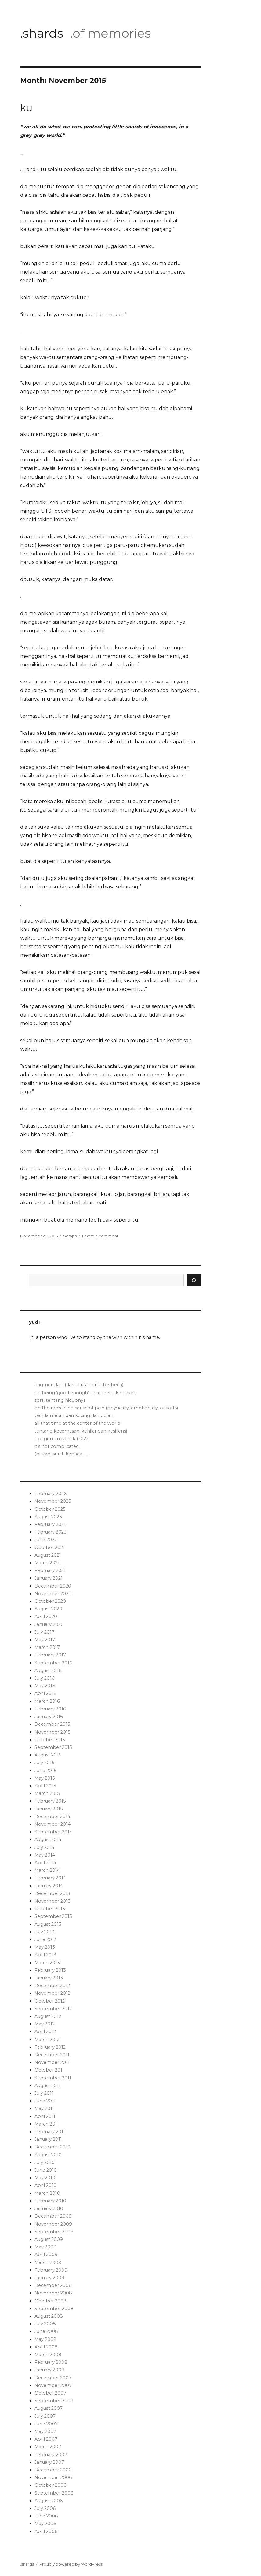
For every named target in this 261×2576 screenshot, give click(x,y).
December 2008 (53, 2285)
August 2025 (48, 1516)
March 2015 (47, 1793)
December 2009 (53, 2216)
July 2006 (45, 2508)
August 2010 (48, 2155)
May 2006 (45, 2523)
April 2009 (46, 2254)
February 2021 (50, 1570)
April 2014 (45, 1862)
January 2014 (48, 1886)
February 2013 (50, 1970)
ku (26, 108)
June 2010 (45, 2170)
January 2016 (48, 1716)
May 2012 (44, 2024)
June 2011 (45, 2101)
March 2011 (46, 2124)
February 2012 (50, 2047)
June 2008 (46, 2331)
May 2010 (44, 2177)
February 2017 (50, 1655)
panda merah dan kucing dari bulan (73, 1415)
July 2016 (44, 1678)
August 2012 (47, 2016)
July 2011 (43, 2093)
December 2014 (52, 1816)
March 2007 (47, 2446)
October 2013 (49, 1908)
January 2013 (48, 1978)
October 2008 (50, 2301)
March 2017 (47, 1647)
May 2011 (44, 2108)
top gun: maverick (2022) (62, 1438)
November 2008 (53, 2293)
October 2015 (49, 1739)
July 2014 (44, 1847)
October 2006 (50, 2485)
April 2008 (46, 2347)
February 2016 (50, 1709)
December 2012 (52, 1985)
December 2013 (52, 1893)
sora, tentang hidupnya (60, 1400)
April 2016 (45, 1693)
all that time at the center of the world (77, 1423)
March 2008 (47, 2354)
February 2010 (50, 2201)
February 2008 (50, 2362)
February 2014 (50, 1878)
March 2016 (47, 1701)
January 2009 (49, 2277)
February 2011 (49, 2131)
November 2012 (52, 1993)
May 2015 (44, 1778)
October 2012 (49, 2001)
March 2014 (47, 1870)
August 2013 (47, 1924)
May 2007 (45, 2431)
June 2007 (46, 2424)
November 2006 (53, 2477)
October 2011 (49, 2070)
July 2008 (45, 2324)
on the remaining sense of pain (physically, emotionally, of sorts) (106, 1408)
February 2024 (50, 1524)
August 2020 (48, 1609)
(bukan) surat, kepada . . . (61, 1454)
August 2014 (47, 1839)
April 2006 (45, 2531)
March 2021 (47, 1563)
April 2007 (45, 2439)
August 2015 (47, 1755)
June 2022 (45, 1539)
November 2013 (52, 1901)
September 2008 (54, 2308)
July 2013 (44, 1932)
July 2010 (44, 2162)
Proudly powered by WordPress (71, 2564)
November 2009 (53, 2224)
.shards (41, 33)
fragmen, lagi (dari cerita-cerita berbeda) (78, 1384)
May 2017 (44, 1639)
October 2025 (49, 1509)
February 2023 (50, 1532)
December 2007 (52, 2377)
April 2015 (45, 1785)
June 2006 (46, 2516)
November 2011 (52, 2062)
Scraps (70, 1235)
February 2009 (50, 2270)
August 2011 (47, 2085)
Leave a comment (100, 1235)
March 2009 (47, 2262)
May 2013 (44, 1947)
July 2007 (45, 2416)
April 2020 (45, 1616)
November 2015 (52, 1732)
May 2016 (44, 1685)
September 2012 (53, 2008)
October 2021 (49, 1547)
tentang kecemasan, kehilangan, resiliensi (80, 1431)
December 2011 (51, 2055)
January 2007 (49, 2462)
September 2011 (52, 2078)
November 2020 (52, 1593)
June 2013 (45, 1939)
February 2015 (50, 1801)
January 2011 (48, 2139)
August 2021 (47, 1555)
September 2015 (53, 1747)
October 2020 (50, 1601)
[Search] (194, 1280)
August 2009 (48, 2239)
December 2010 (52, 2147)
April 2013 (45, 1954)
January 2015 (48, 1809)
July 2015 (44, 1762)
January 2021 (48, 1578)
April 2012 (45, 2031)
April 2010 (45, 2185)
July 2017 (44, 1632)
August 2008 (48, 2316)
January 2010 (48, 2208)
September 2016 (53, 1663)
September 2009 (54, 2231)
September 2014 (53, 1832)
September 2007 (53, 2400)
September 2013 (53, 1916)
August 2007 (48, 2408)
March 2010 (47, 2193)
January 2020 (49, 1624)
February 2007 (50, 2454)
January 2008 (49, 2370)
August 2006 (48, 2500)
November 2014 (52, 1824)
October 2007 (50, 2393)
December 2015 (52, 1724)
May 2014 (44, 1855)
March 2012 (47, 2039)
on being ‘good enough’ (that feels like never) (85, 1392)
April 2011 (44, 2116)
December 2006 (52, 2470)
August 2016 (47, 1670)
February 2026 (50, 1493)
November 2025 (52, 1501)
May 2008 (45, 2339)
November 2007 (53, 2385)
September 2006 (53, 2493)
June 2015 (45, 1770)
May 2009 (45, 2247)
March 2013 (47, 1962)
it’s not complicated (56, 1446)
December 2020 (52, 1586)
